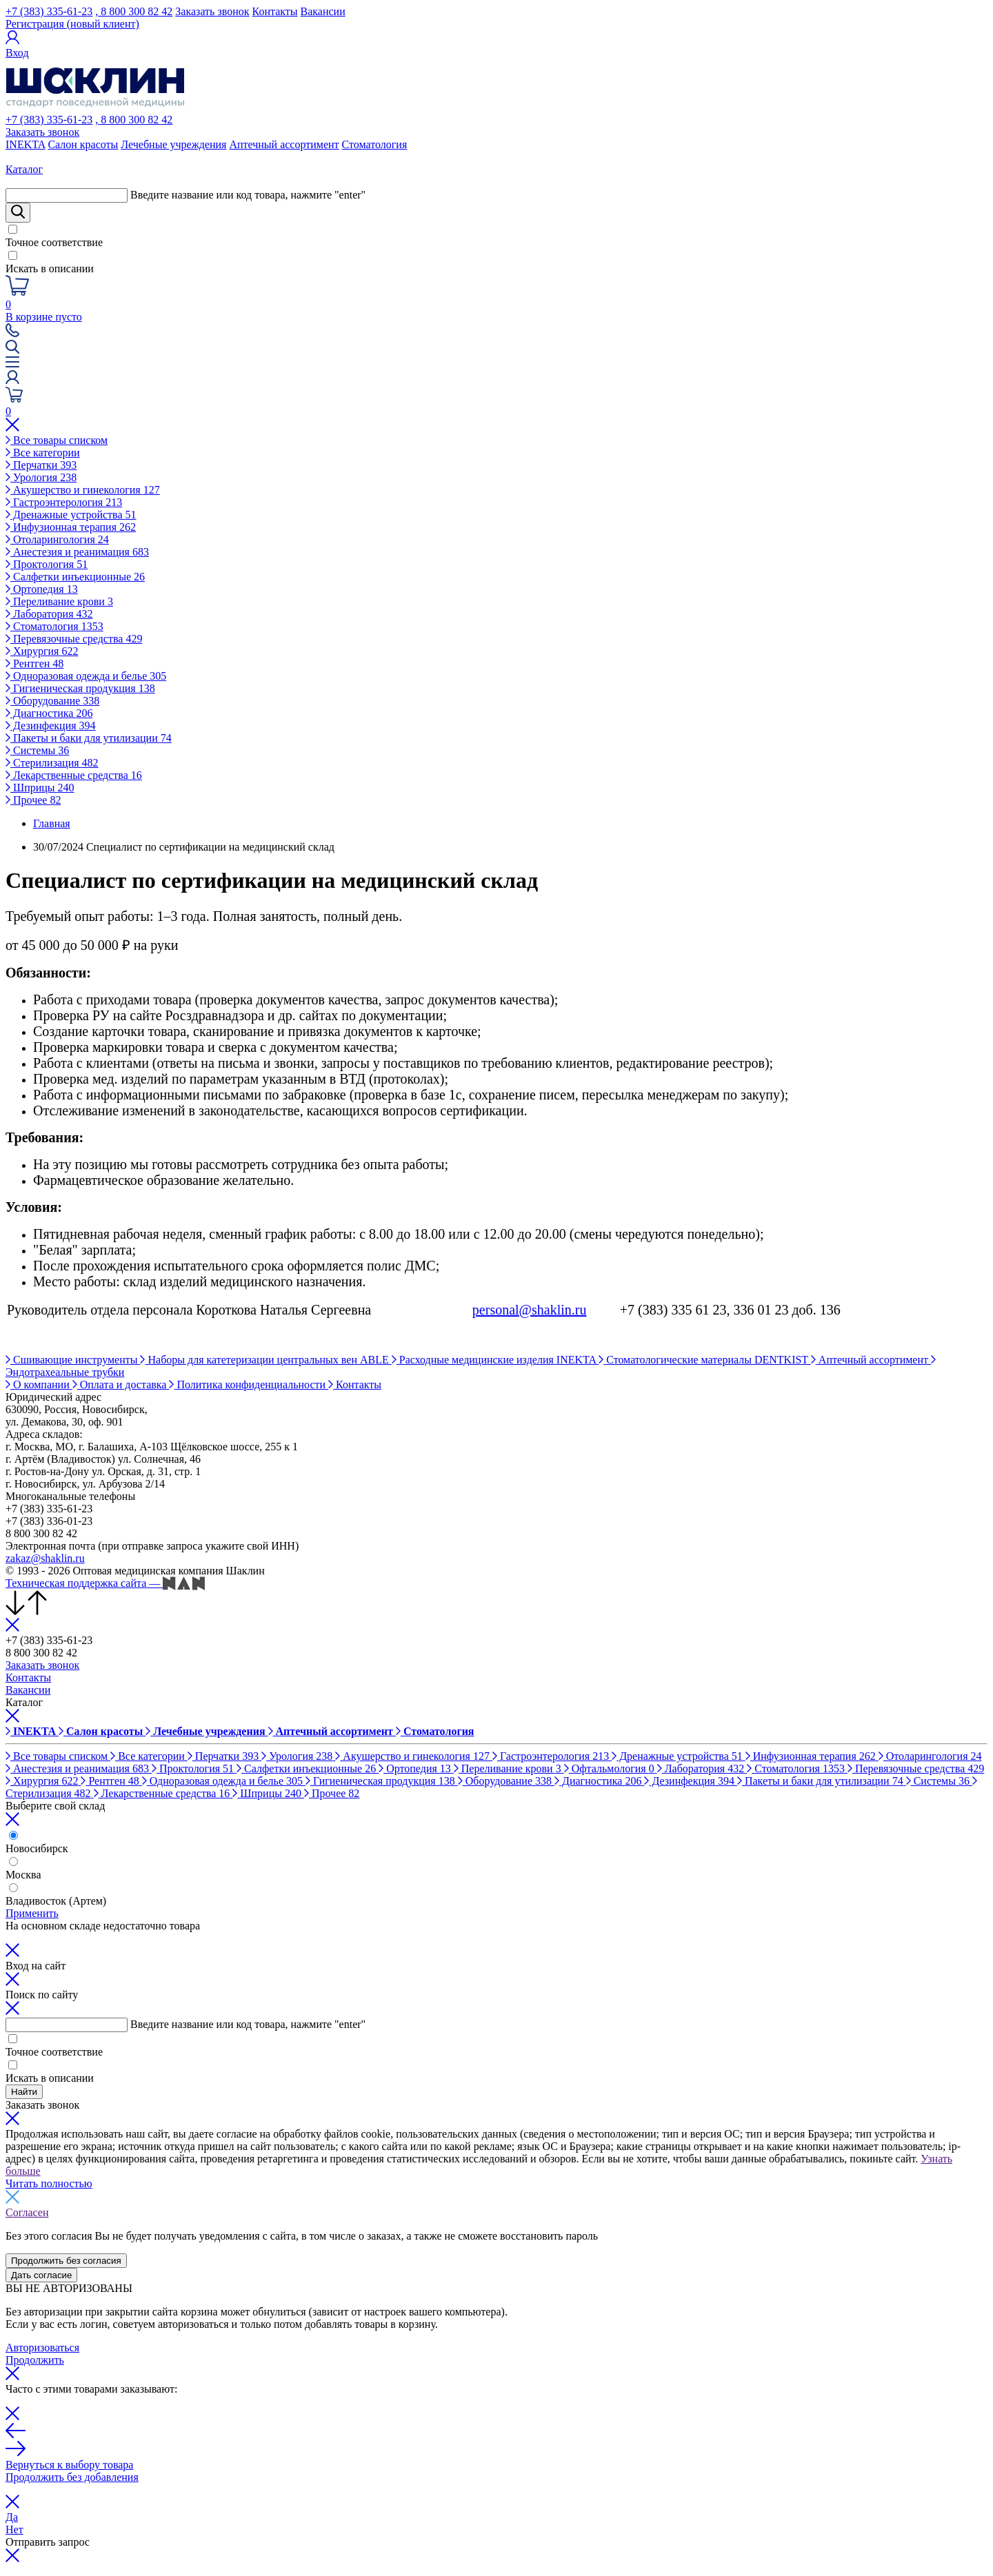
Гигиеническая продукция (80, 688)
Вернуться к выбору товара (69, 2465)
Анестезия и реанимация (77, 552)
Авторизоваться (42, 2347)
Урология (41, 477)
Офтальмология (610, 1768)
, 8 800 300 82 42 (133, 11)
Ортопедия (42, 589)
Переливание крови (59, 601)
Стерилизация (52, 763)
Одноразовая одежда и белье (86, 676)
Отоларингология (57, 539)
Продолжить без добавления (72, 2477)
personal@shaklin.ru (529, 1309)
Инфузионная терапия (71, 527)
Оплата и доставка (121, 1384)
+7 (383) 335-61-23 (49, 11)
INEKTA (25, 144)
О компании (39, 1384)
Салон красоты (83, 144)
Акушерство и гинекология (83, 490)
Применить (32, 1913)
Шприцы (40, 787)
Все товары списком (57, 440)
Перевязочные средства (74, 639)
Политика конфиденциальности (248, 1384)
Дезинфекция (51, 725)
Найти (24, 2092)
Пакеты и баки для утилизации (89, 738)
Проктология (47, 564)
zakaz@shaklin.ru (45, 1558)
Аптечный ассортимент (284, 144)
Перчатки (41, 465)
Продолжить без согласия (66, 2260)
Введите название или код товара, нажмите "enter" (247, 195)
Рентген (34, 663)
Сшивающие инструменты (73, 1360)
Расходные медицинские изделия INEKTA (495, 1360)
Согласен (27, 2212)
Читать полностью (49, 2183)
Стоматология (375, 144)
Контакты (275, 11)
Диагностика (49, 713)
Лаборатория (49, 614)
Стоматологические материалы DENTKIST (705, 1360)
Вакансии (323, 11)
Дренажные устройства (71, 514)
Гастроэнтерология (64, 502)
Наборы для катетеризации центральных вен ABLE (265, 1360)
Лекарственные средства (74, 775)
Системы (37, 750)
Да (12, 2517)
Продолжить (35, 2360)
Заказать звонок (212, 11)
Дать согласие (41, 2275)
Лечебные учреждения (173, 144)
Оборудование (52, 701)
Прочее (33, 800)
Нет (14, 2529)
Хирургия (42, 651)
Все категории (43, 452)
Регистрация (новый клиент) (72, 24)
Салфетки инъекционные (75, 576)
